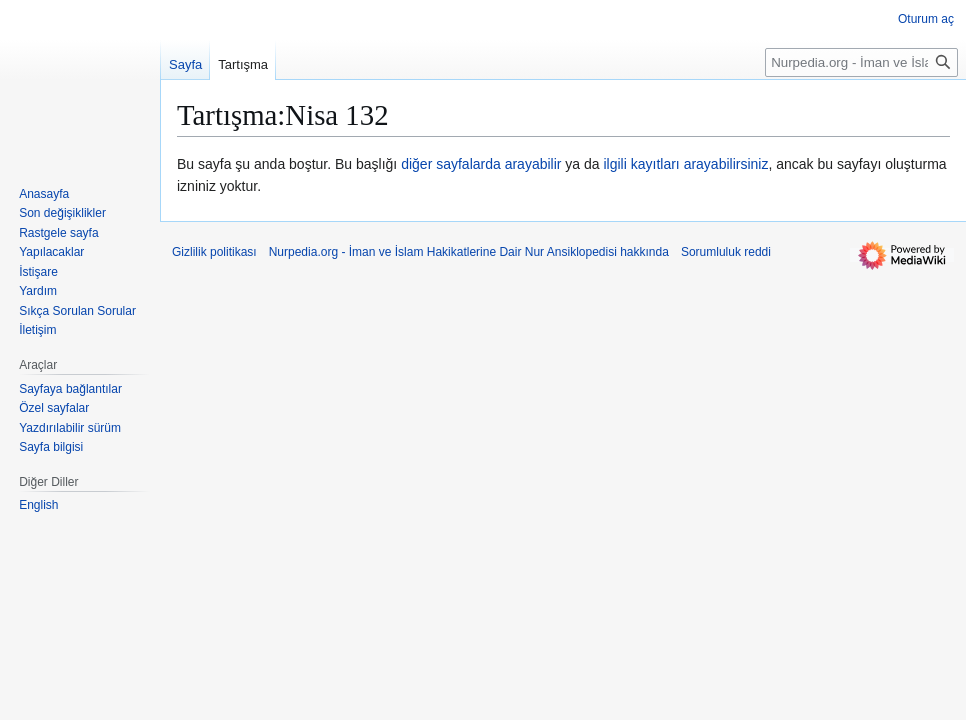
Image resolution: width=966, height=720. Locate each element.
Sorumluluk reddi (726, 252)
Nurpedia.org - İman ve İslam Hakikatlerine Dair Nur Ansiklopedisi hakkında (469, 252)
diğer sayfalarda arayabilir (481, 164)
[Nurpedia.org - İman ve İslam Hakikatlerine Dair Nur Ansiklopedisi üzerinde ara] (861, 62)
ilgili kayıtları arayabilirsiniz (686, 164)
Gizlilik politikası (214, 252)
